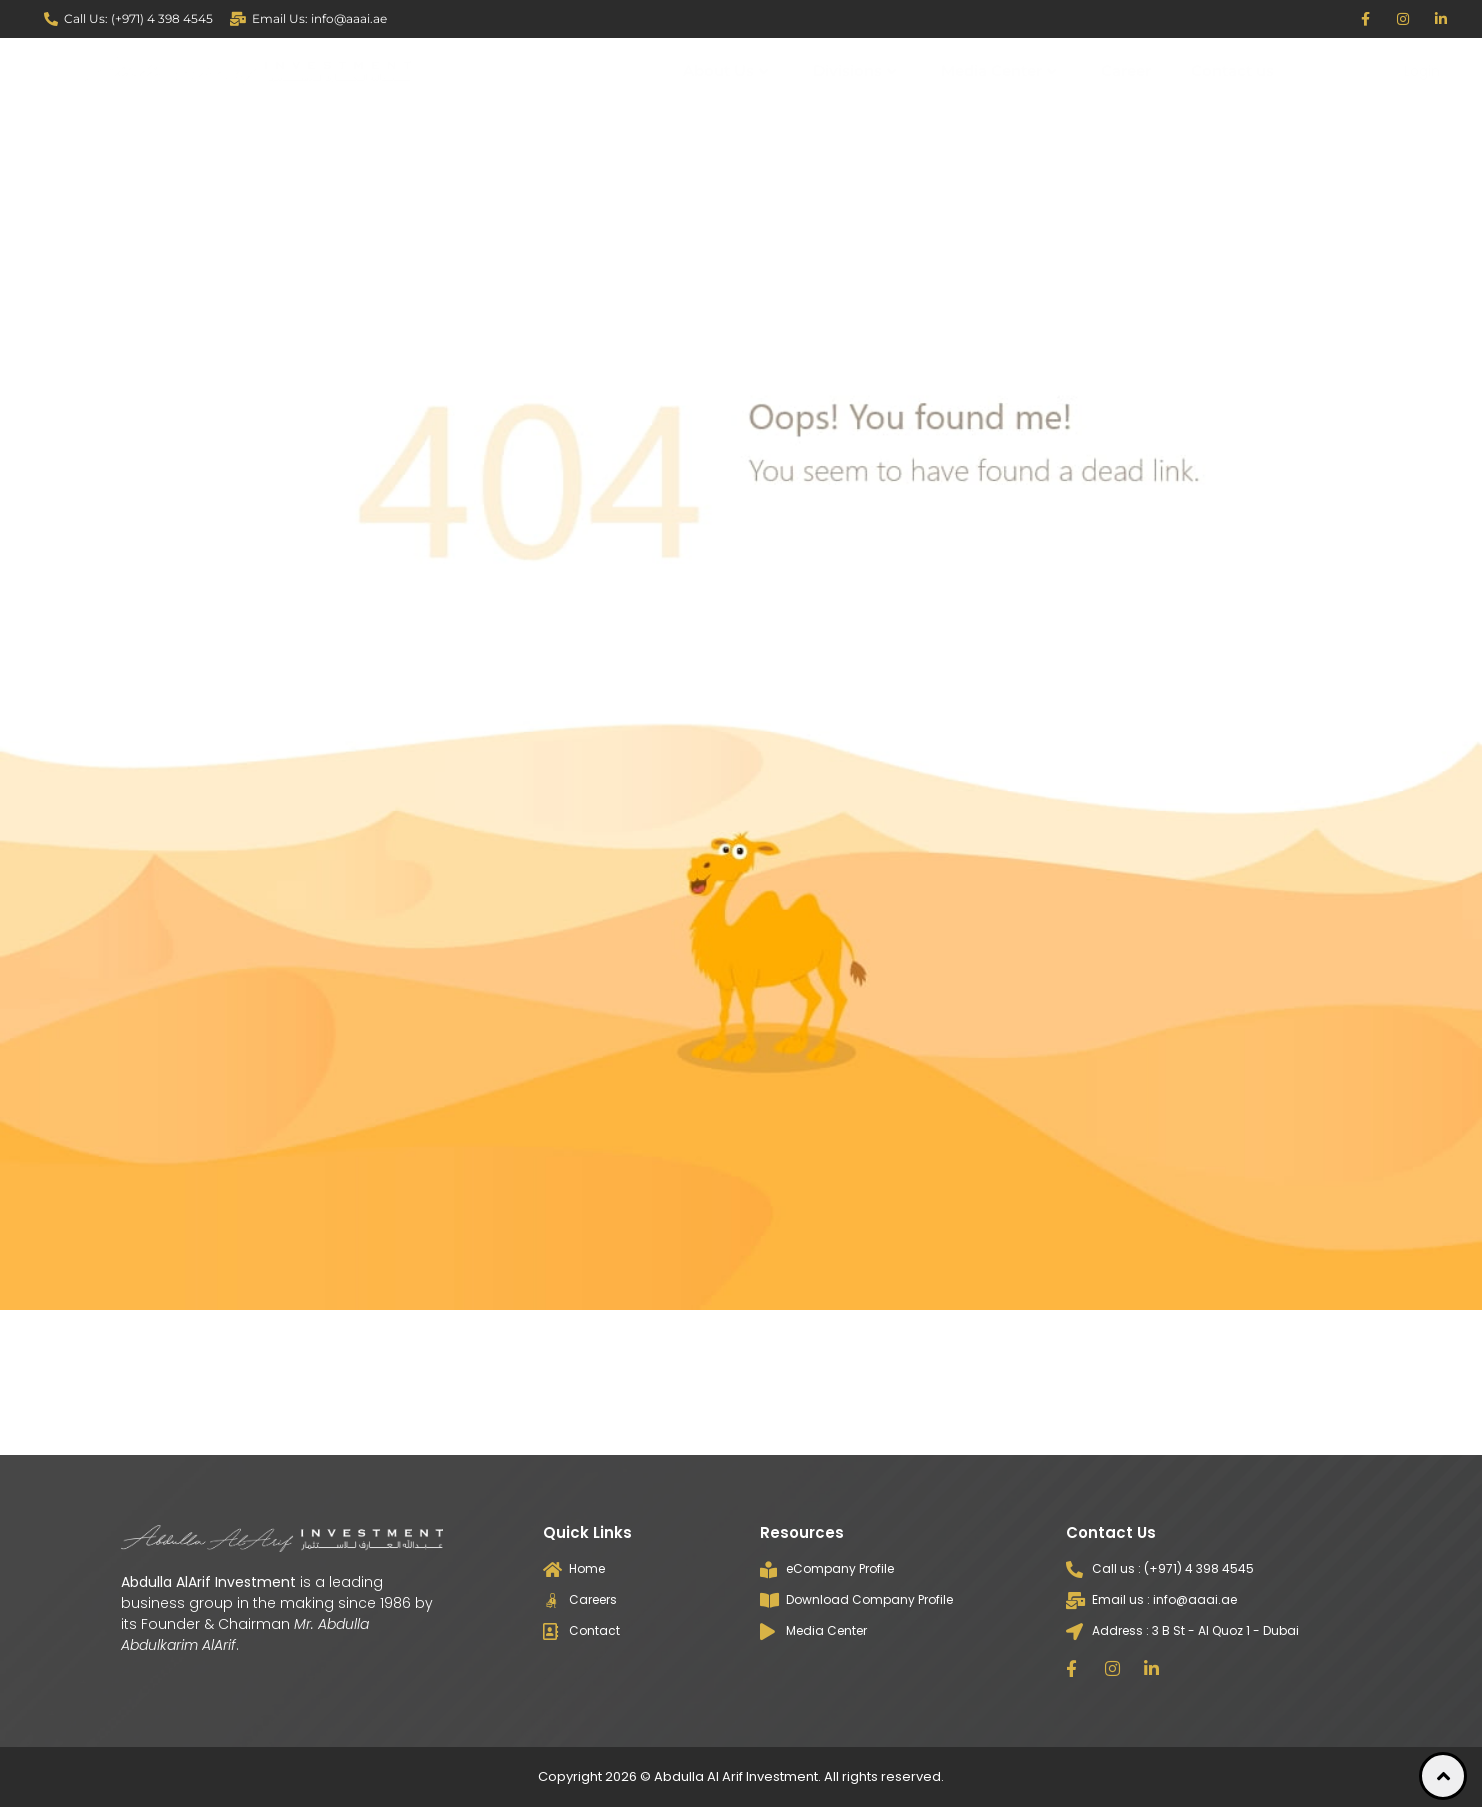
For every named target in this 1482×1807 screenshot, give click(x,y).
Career (1126, 70)
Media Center (998, 70)
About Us (725, 70)
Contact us (1232, 70)
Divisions (854, 70)
